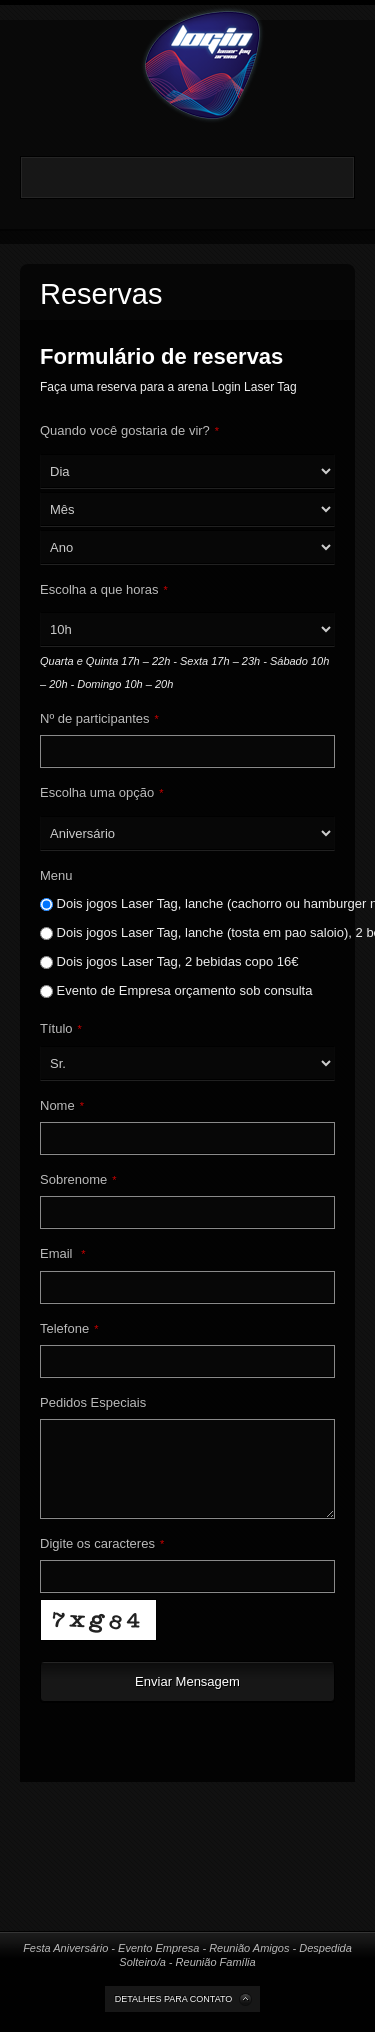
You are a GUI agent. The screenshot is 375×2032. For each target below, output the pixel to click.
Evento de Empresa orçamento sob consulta (176, 990)
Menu (56, 875)
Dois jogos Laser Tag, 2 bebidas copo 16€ (169, 961)
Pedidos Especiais (93, 1402)
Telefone (69, 1328)
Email (62, 1253)
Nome (62, 1105)
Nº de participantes (99, 718)
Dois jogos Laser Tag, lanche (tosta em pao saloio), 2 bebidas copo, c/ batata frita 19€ (180, 932)
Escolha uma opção (101, 792)
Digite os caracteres (102, 1543)
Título (61, 1028)
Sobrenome (78, 1179)
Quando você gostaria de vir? (129, 430)
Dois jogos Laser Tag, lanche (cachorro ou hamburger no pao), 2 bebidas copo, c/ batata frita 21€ (180, 903)
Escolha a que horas (104, 589)
